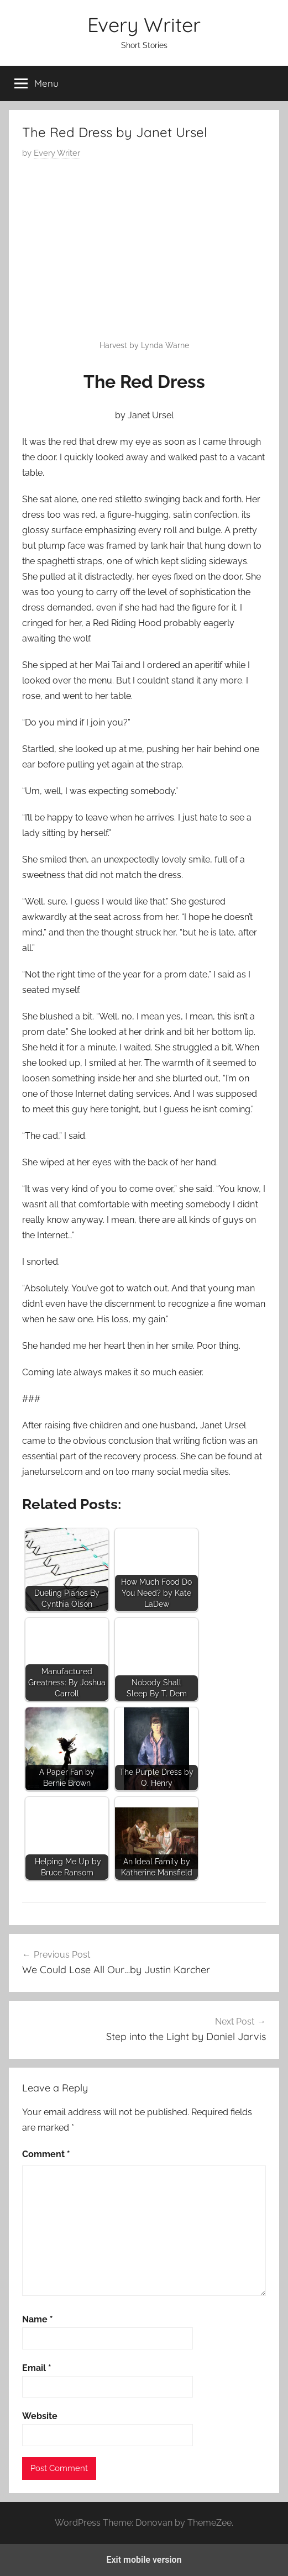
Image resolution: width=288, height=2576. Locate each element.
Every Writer (144, 24)
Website (39, 2416)
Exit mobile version (143, 2559)
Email (36, 2368)
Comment (46, 2154)
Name (37, 2319)
